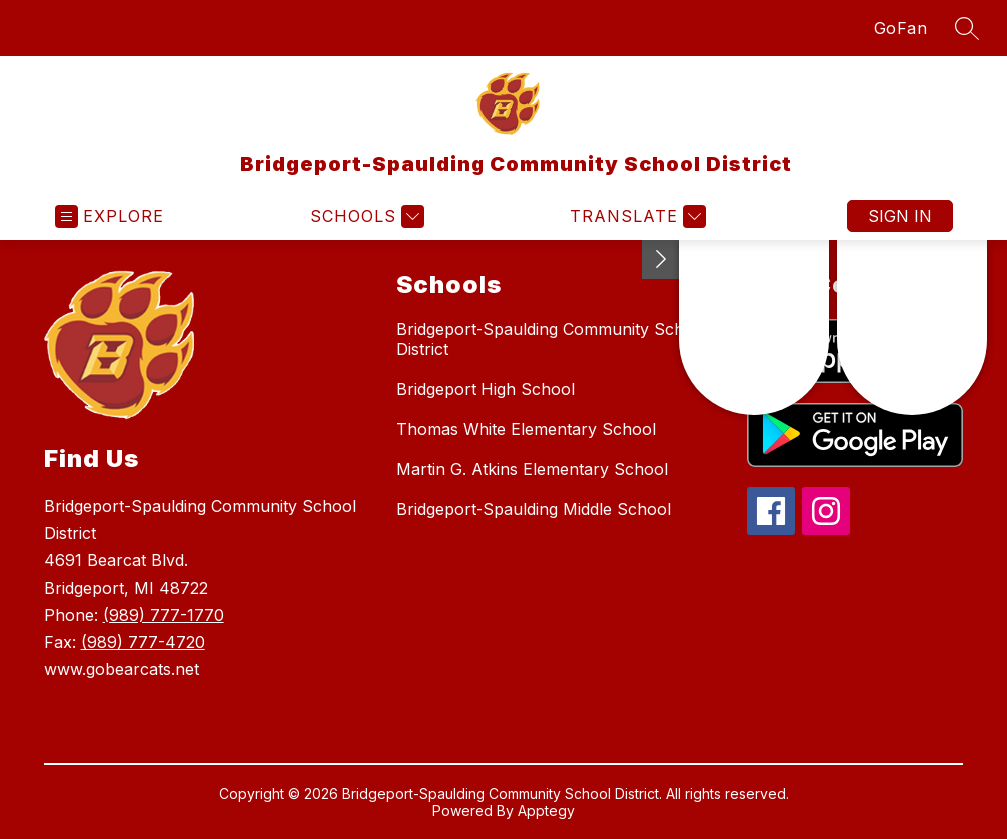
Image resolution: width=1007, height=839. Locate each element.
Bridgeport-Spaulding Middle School (533, 509)
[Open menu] (109, 216)
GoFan (901, 28)
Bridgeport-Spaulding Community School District (552, 339)
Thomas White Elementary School (526, 429)
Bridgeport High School (485, 389)
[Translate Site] (635, 216)
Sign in (900, 216)
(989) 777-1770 (163, 615)
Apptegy (546, 810)
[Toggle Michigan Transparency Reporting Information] (661, 259)
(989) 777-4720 (143, 642)
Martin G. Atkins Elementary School (532, 469)
